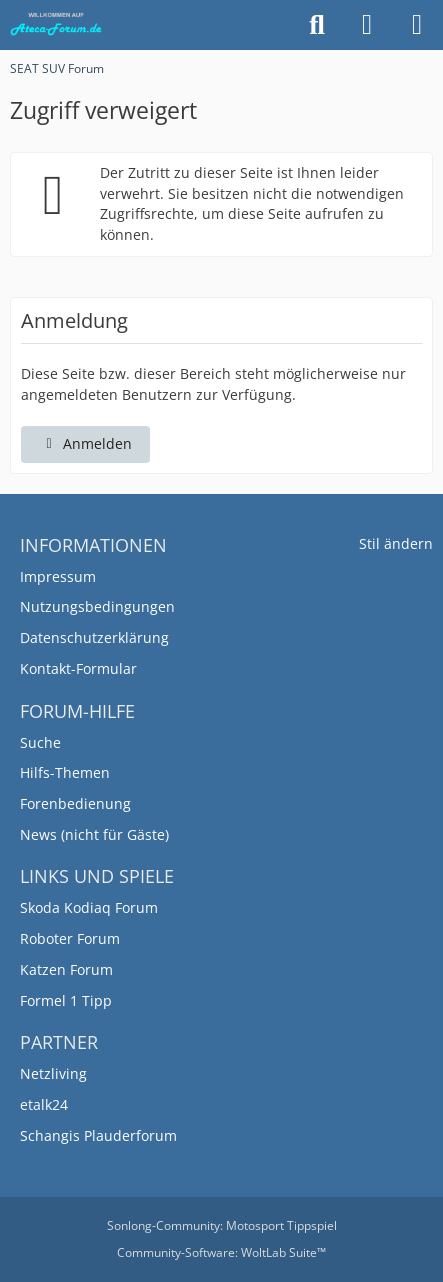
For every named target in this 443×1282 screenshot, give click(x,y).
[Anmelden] (367, 25)
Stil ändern (396, 543)
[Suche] (317, 25)
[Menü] (417, 25)
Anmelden (85, 443)
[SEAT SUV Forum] (56, 25)
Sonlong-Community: (222, 1225)
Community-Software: (221, 1252)
